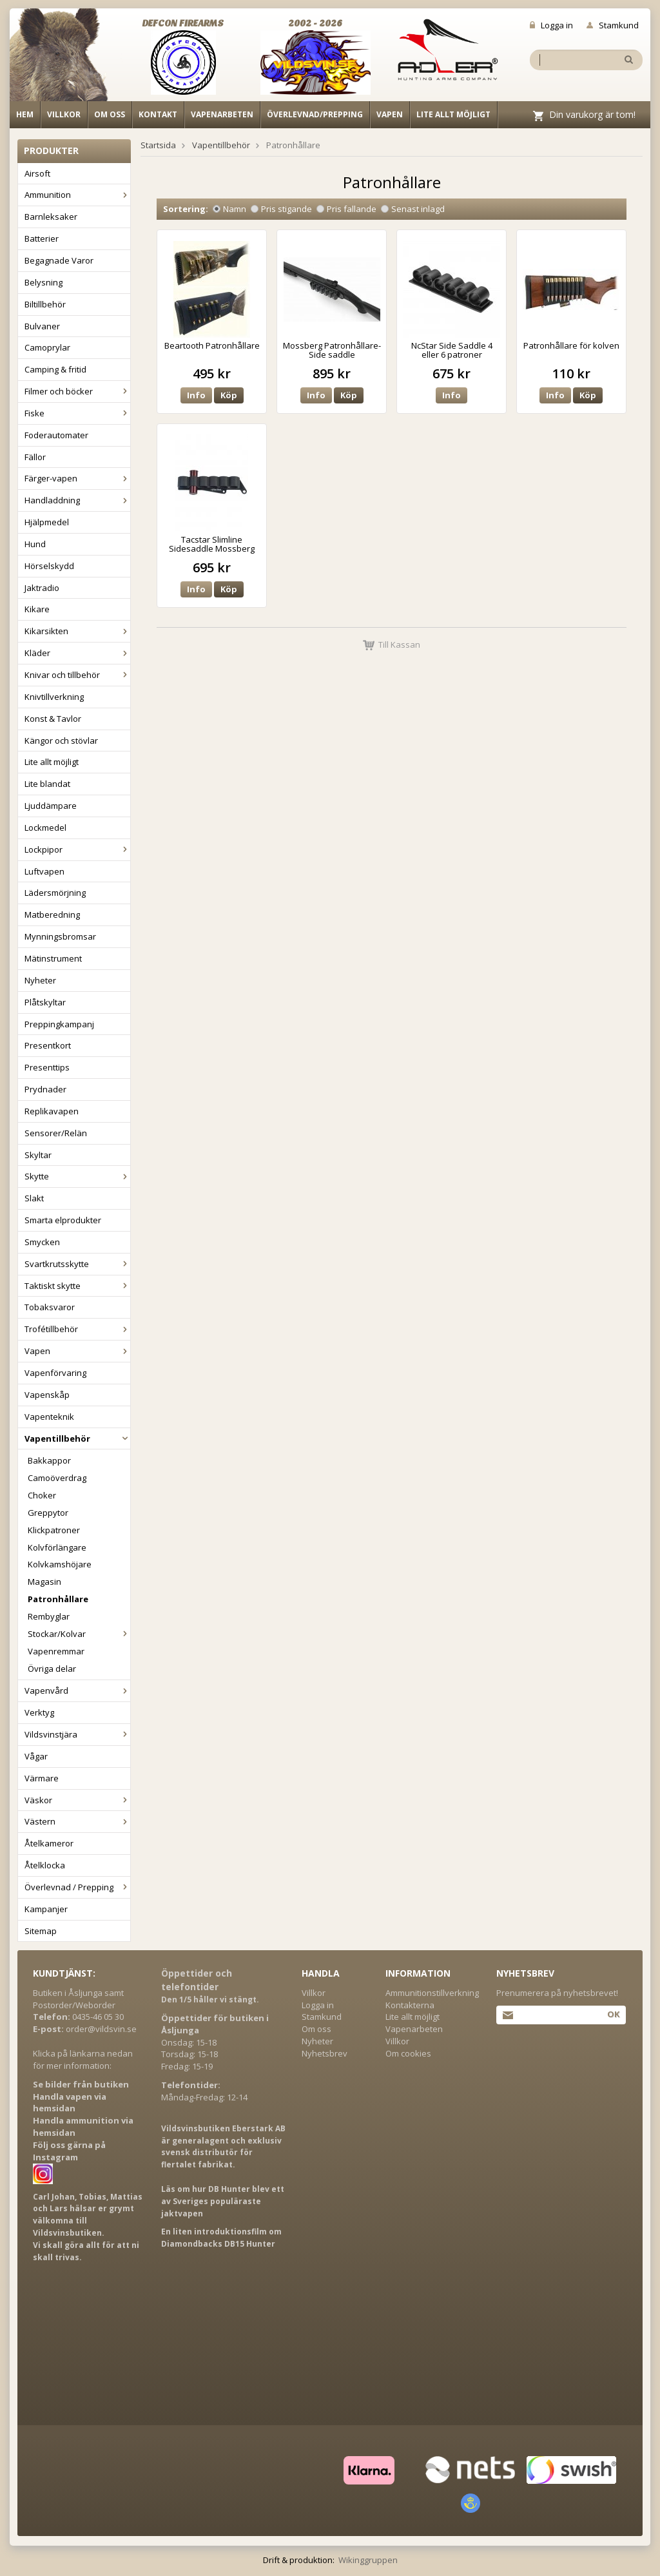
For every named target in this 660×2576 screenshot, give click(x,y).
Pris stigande (281, 209)
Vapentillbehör (77, 1438)
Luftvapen (44, 871)
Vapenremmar (56, 1651)
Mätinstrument (53, 958)
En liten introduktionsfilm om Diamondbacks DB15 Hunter (221, 2237)
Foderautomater (56, 435)
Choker (42, 1495)
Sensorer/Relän (55, 1133)
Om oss (109, 114)
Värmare (41, 1778)
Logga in (551, 25)
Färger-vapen (77, 478)
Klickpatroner (54, 1530)
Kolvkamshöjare (60, 1564)
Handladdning (77, 500)
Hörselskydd (49, 566)
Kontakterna (409, 2005)
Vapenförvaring (55, 1373)
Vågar (36, 1756)
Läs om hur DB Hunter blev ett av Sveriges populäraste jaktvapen (222, 2201)
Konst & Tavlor (52, 718)
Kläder (77, 653)
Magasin (44, 1581)
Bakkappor (49, 1460)
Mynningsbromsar (60, 936)
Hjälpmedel (46, 522)
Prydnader (45, 1089)
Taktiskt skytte (77, 1286)
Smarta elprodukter (62, 1220)
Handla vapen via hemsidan (69, 2103)
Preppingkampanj (59, 1024)
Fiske (77, 413)
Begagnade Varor (58, 260)
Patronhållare (58, 1599)
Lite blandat (47, 783)
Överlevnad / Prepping (77, 1887)
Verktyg (39, 1712)
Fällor (35, 457)
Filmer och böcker (77, 391)
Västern (77, 1821)
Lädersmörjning (55, 892)
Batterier (41, 238)
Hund (35, 544)
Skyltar (38, 1155)
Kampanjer (46, 1909)
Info (196, 395)
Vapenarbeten (222, 114)
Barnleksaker (50, 216)
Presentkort (47, 1045)
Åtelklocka (44, 1865)
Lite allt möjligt (453, 114)
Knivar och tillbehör (77, 675)
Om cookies (408, 2053)
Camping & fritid (55, 369)
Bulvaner (42, 326)
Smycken (42, 1242)
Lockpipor (77, 849)
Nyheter (40, 980)
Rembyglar (49, 1616)
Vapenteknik (49, 1416)
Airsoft (37, 173)
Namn (229, 209)
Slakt (34, 1198)
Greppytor (48, 1512)
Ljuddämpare (50, 805)
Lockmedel (45, 827)
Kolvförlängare (57, 1547)
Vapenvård (77, 1690)
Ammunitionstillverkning (432, 1993)
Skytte (77, 1176)
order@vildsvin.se (101, 2029)
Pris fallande (346, 209)
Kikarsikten (77, 631)
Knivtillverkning (54, 696)
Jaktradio (41, 588)
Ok (613, 2014)
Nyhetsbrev (324, 2053)
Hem (25, 114)
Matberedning (52, 914)
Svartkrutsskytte (77, 1264)
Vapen (389, 114)
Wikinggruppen (368, 2560)
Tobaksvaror (49, 1307)
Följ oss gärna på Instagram (69, 2151)
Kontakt (158, 114)
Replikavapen (51, 1111)
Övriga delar (52, 1668)
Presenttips (47, 1067)
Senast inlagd (413, 209)
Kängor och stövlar (61, 740)
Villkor (64, 114)
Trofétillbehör (77, 1329)
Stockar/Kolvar (79, 1634)
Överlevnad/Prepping (315, 114)
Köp (228, 395)
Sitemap (40, 1931)
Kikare (37, 609)
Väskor (77, 1800)
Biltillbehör (45, 304)
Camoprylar (47, 347)
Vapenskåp (47, 1394)
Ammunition (77, 194)
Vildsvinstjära (77, 1734)
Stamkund (613, 25)
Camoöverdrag (57, 1478)
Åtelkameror (48, 1843)
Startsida (158, 145)
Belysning (43, 282)
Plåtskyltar (45, 1002)
